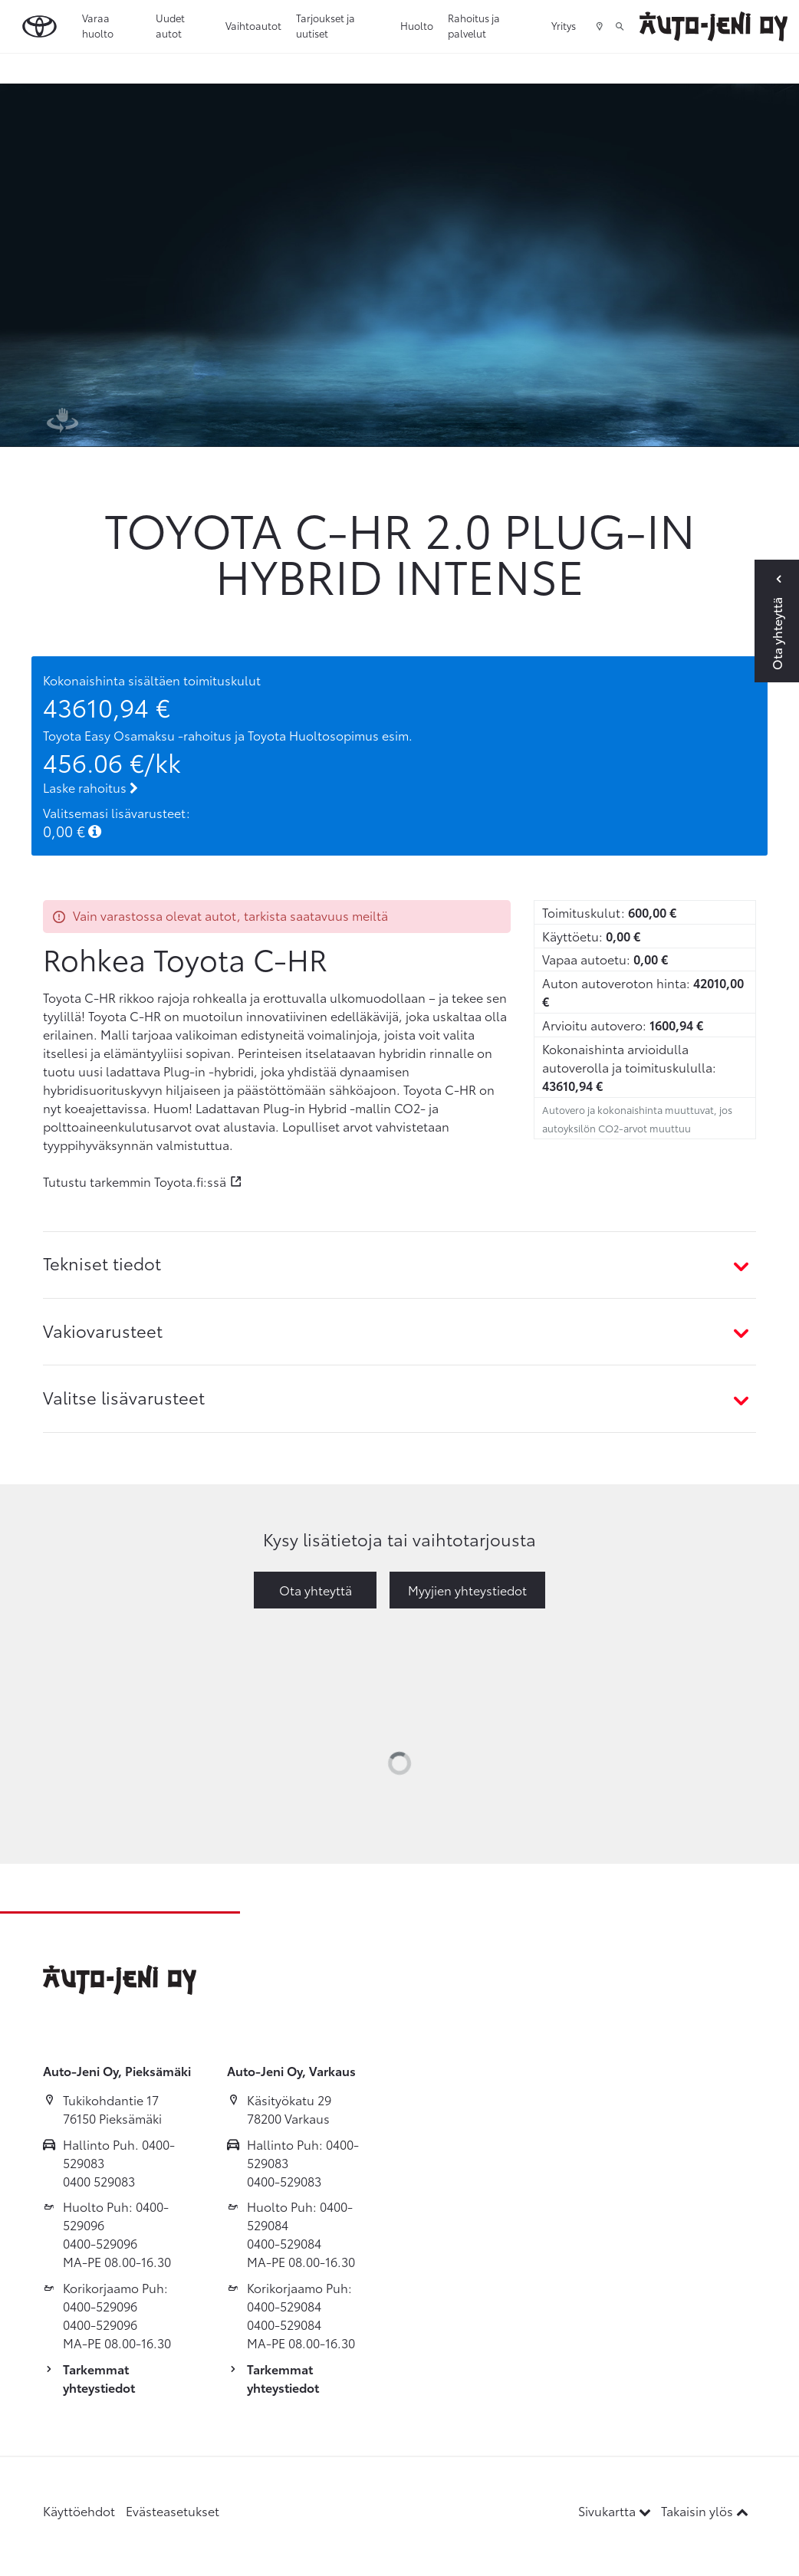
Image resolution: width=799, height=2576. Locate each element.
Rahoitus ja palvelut (474, 25)
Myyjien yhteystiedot (467, 1589)
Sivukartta (616, 2510)
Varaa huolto (97, 25)
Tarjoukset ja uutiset (325, 25)
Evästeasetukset (172, 2510)
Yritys (563, 25)
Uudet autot (170, 25)
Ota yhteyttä (315, 1589)
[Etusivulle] (713, 26)
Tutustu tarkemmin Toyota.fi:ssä (134, 1181)
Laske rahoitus (90, 787)
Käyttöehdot (79, 2510)
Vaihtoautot (253, 25)
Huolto (416, 25)
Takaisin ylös (704, 2510)
